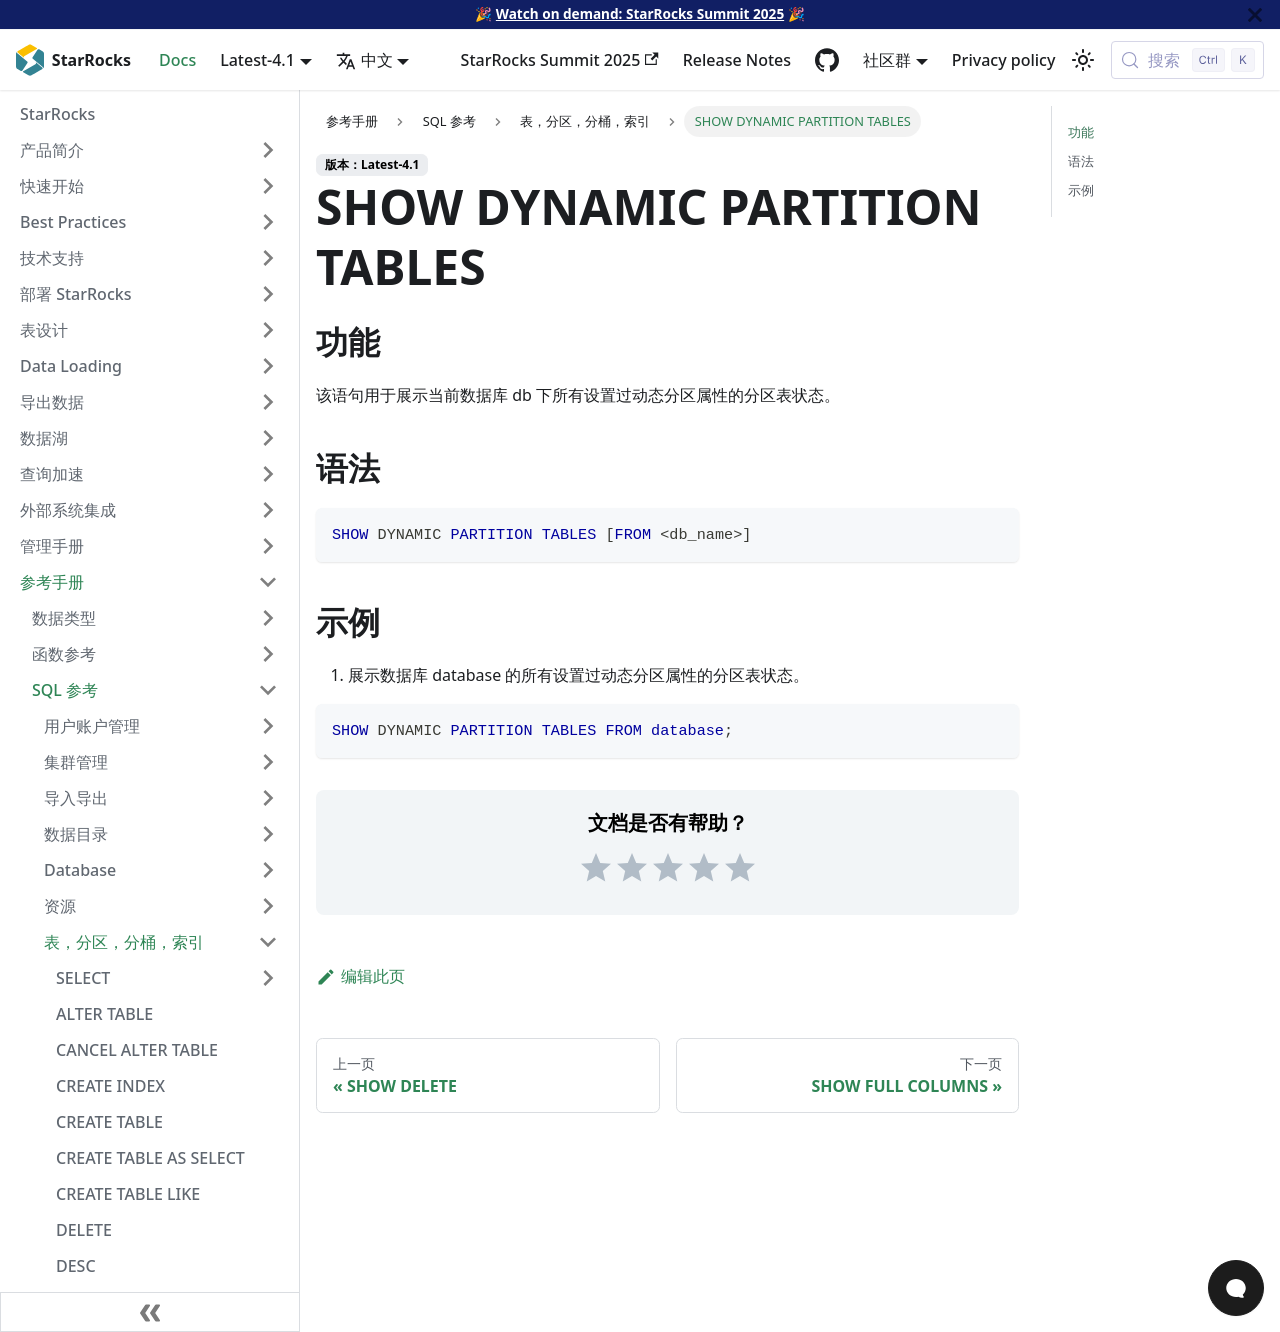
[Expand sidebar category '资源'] (268, 906)
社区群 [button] (887, 60)
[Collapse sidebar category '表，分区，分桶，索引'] (268, 942)
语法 (1081, 161)
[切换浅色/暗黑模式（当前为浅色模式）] (1083, 60)
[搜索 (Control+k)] (1187, 60)
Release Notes (737, 60)
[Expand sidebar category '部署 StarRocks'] (268, 294)
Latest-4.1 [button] (257, 60)
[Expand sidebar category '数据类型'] (268, 618)
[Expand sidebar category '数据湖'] (268, 438)
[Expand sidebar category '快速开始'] (268, 186)
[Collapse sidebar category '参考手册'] (268, 582)
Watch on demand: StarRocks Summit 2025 (640, 13)
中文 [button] (364, 60)
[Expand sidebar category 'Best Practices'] (268, 222)
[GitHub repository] (827, 60)
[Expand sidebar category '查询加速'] (268, 474)
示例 (1081, 190)
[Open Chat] (1236, 1288)
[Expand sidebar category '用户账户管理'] (268, 726)
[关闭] (1255, 14)
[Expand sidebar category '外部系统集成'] (268, 510)
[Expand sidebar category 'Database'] (268, 870)
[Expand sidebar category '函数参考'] (268, 654)
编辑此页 (360, 976)
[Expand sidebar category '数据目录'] (268, 834)
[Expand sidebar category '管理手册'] (268, 546)
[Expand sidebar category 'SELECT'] (268, 978)
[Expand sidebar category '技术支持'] (268, 258)
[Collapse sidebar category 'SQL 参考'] (268, 690)
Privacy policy (1004, 60)
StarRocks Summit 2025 (560, 60)
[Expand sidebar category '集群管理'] (268, 762)
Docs (177, 60)
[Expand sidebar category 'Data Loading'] (268, 366)
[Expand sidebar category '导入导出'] (268, 798)
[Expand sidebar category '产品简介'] (268, 150)
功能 (1081, 132)
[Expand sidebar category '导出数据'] (268, 402)
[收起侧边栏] (150, 1312)
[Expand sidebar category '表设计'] (268, 330)
